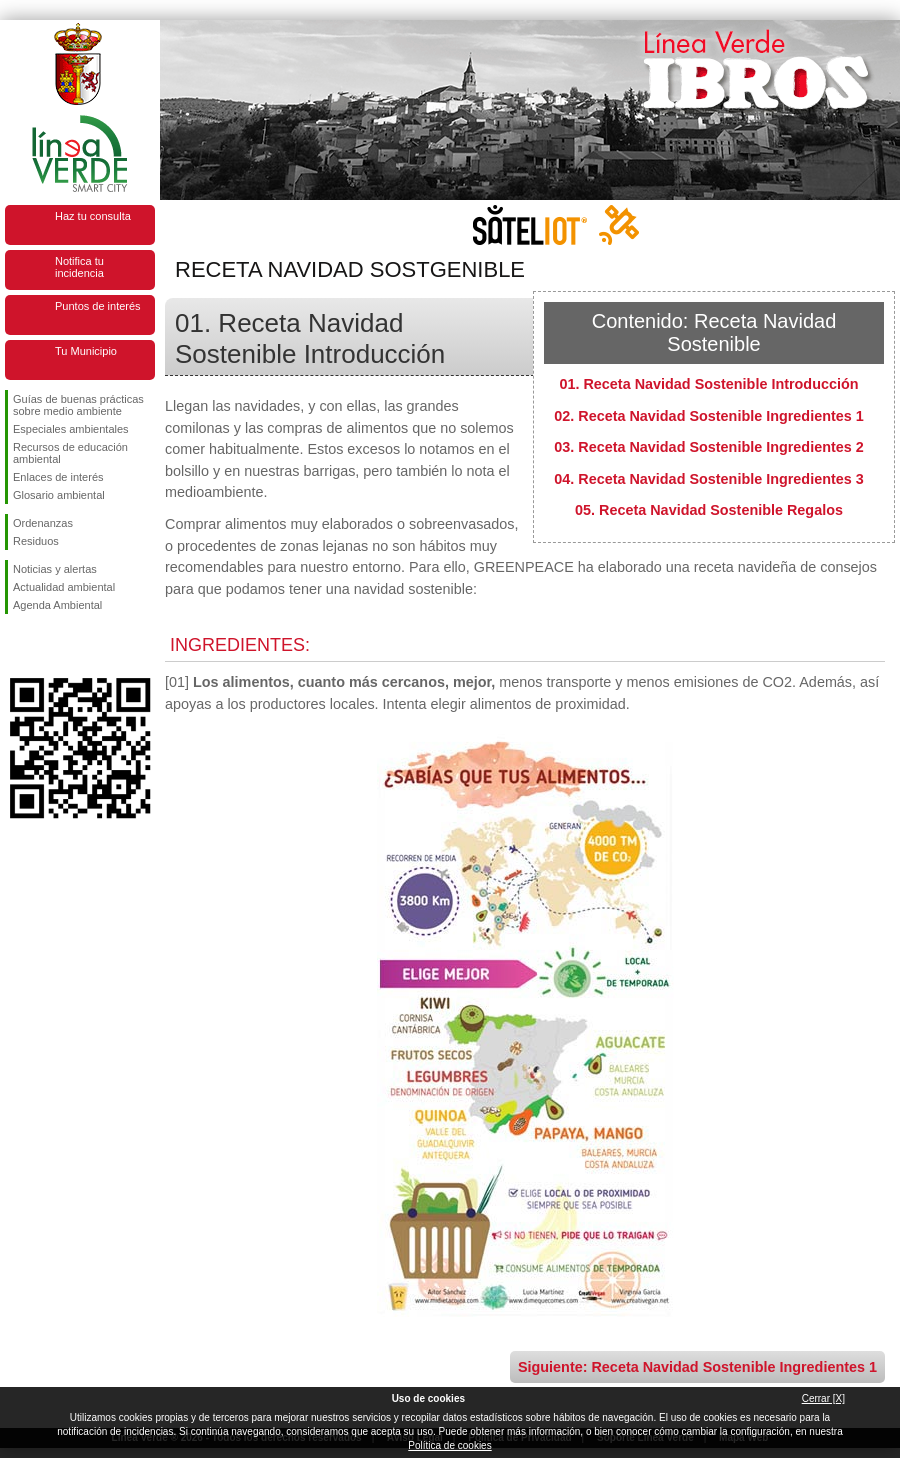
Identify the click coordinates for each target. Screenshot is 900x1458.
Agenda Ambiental (57, 605)
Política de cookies (449, 1445)
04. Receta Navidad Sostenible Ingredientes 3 (709, 479)
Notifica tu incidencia (79, 267)
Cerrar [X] (823, 1398)
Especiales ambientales (71, 429)
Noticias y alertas (55, 569)
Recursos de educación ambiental (70, 453)
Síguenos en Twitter (50, 646)
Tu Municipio (86, 351)
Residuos (36, 541)
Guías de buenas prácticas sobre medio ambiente (78, 405)
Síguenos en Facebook (17, 646)
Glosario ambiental (59, 495)
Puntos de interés (98, 306)
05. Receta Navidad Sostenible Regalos (709, 510)
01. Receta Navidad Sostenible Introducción (708, 384)
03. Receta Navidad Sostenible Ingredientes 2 (709, 447)
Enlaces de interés (58, 477)
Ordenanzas (43, 523)
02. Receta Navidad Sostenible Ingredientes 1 (709, 416)
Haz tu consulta (93, 216)
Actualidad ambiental (64, 587)
